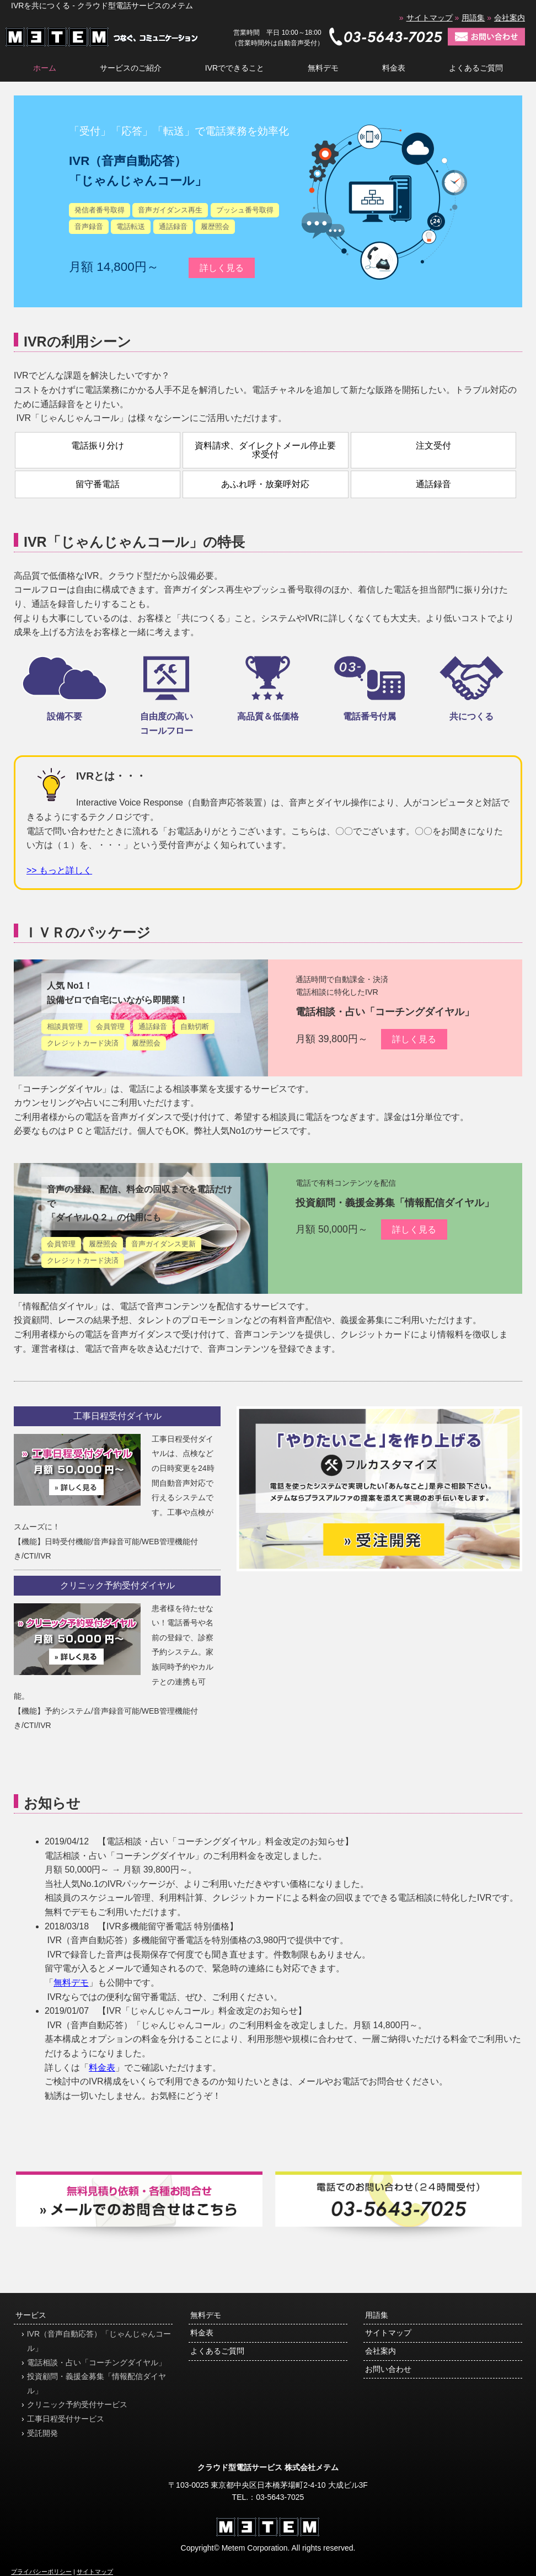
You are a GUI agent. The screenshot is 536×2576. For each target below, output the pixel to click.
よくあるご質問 (476, 67)
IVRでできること (234, 67)
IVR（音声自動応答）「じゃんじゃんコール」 (99, 2341)
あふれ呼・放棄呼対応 (265, 484)
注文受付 (433, 445)
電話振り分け (97, 445)
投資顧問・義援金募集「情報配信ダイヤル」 (395, 1202)
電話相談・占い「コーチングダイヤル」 (385, 1011)
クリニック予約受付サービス (77, 2404)
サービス (30, 2315)
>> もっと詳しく (59, 870)
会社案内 (509, 17)
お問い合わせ (388, 2369)
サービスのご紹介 (131, 67)
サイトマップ (429, 17)
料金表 (393, 67)
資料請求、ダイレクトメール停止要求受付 (265, 450)
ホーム (44, 67)
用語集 (473, 17)
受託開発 (42, 2433)
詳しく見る (222, 268)
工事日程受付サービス (65, 2418)
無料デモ (323, 67)
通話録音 (433, 484)
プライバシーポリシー (41, 2571)
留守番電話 (98, 484)
